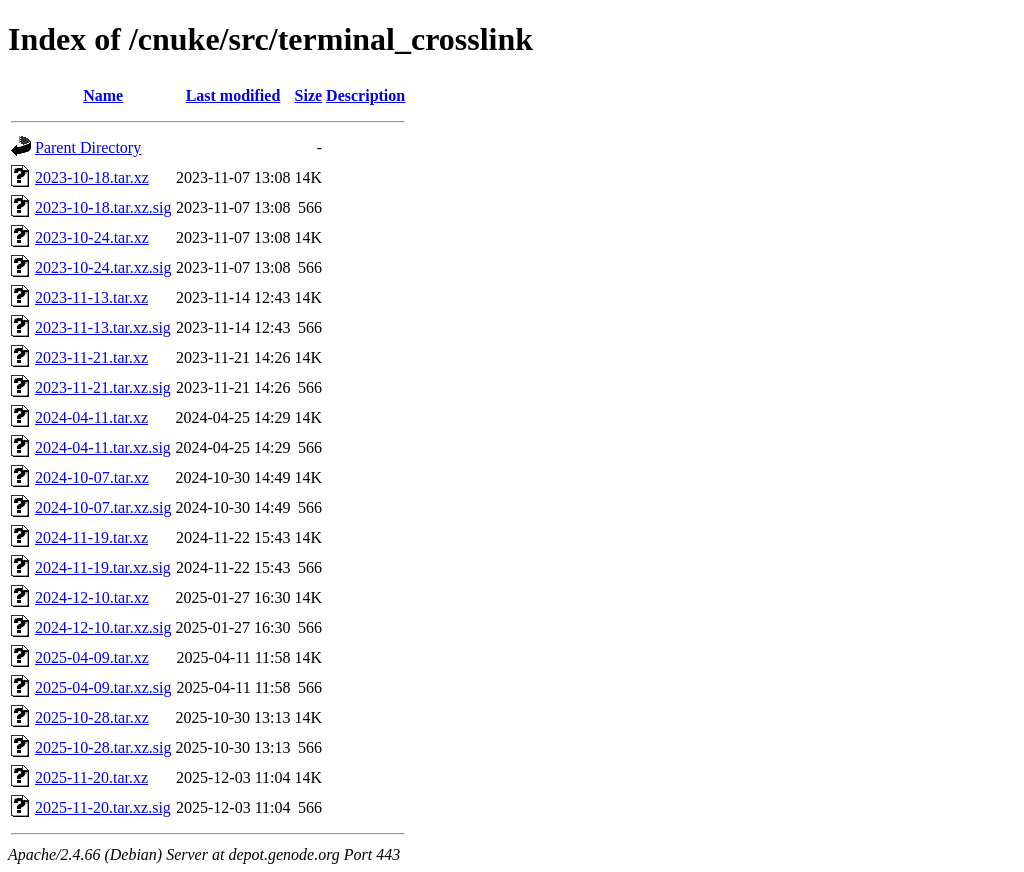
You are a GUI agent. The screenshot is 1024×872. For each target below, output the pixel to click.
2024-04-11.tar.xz (91, 417)
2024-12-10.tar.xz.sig (103, 627)
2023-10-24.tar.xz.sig (103, 267)
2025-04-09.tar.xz (92, 657)
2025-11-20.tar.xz (91, 777)
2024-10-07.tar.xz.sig (103, 507)
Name (103, 95)
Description (365, 95)
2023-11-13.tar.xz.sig (103, 327)
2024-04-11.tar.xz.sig (103, 447)
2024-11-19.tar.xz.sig (103, 567)
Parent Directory (88, 147)
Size (309, 95)
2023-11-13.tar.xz (91, 297)
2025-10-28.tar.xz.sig (103, 747)
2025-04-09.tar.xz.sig (103, 687)
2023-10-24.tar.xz (92, 237)
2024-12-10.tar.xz (92, 597)
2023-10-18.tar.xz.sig (103, 207)
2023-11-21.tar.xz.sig (103, 387)
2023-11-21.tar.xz (91, 357)
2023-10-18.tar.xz (92, 177)
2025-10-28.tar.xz (92, 717)
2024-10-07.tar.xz (92, 477)
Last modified (233, 95)
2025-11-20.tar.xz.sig (103, 807)
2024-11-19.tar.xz (91, 537)
